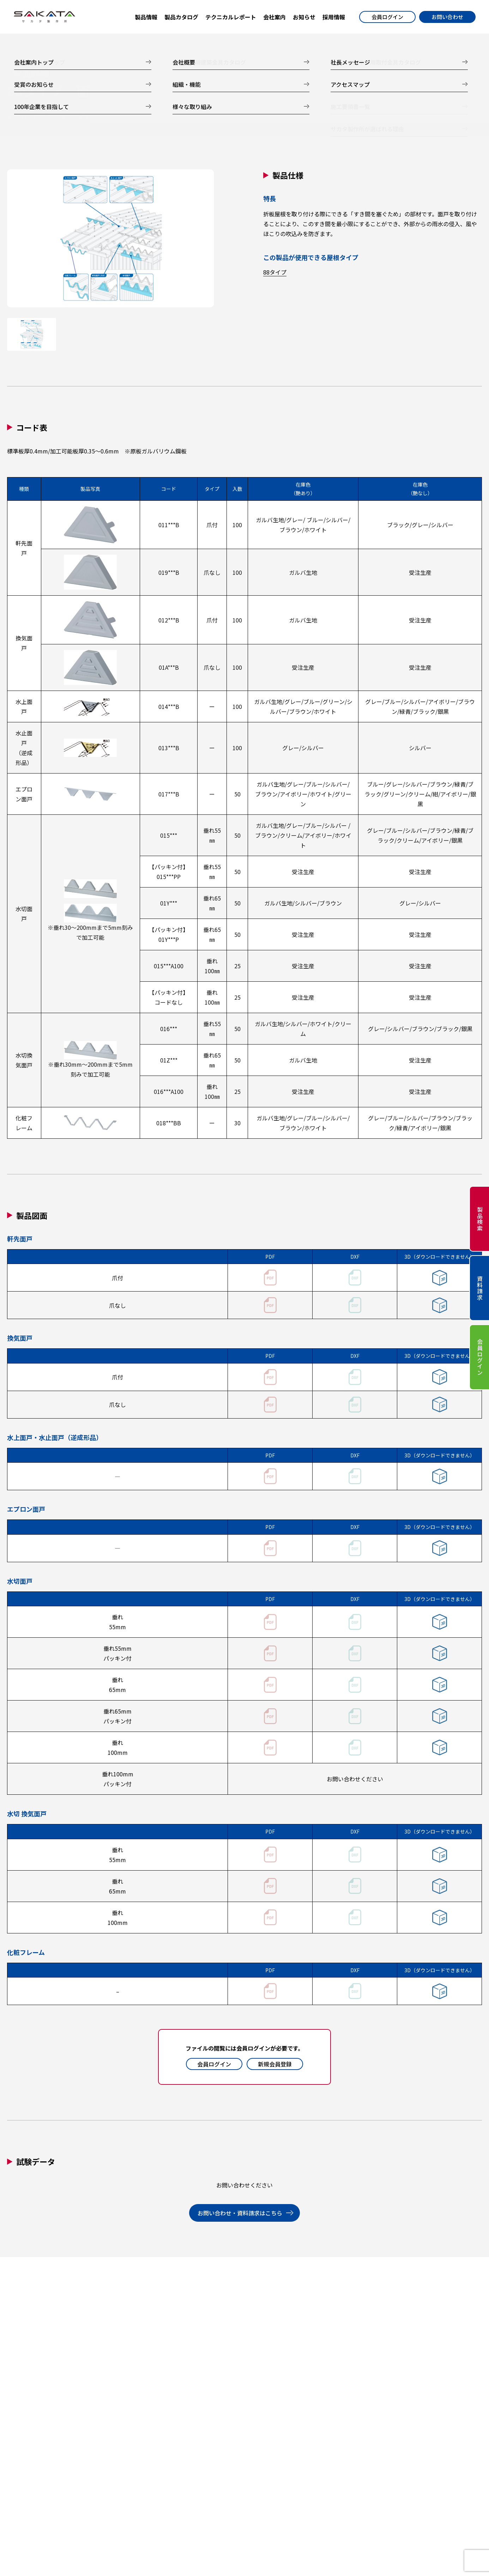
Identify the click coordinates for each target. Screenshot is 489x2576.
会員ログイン (387, 16)
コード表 (71, 117)
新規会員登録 (275, 2064)
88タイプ (274, 272)
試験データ (178, 117)
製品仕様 (18, 117)
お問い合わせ (447, 16)
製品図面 (123, 117)
